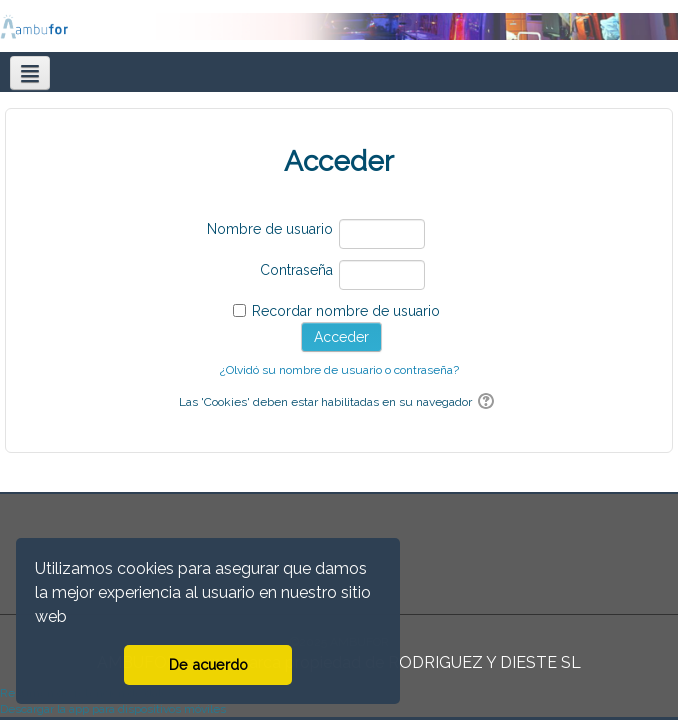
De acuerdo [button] (208, 664)
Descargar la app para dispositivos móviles (113, 709)
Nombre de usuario (270, 229)
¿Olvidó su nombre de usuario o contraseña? (339, 370)
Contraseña (296, 270)
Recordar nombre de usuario (346, 311)
